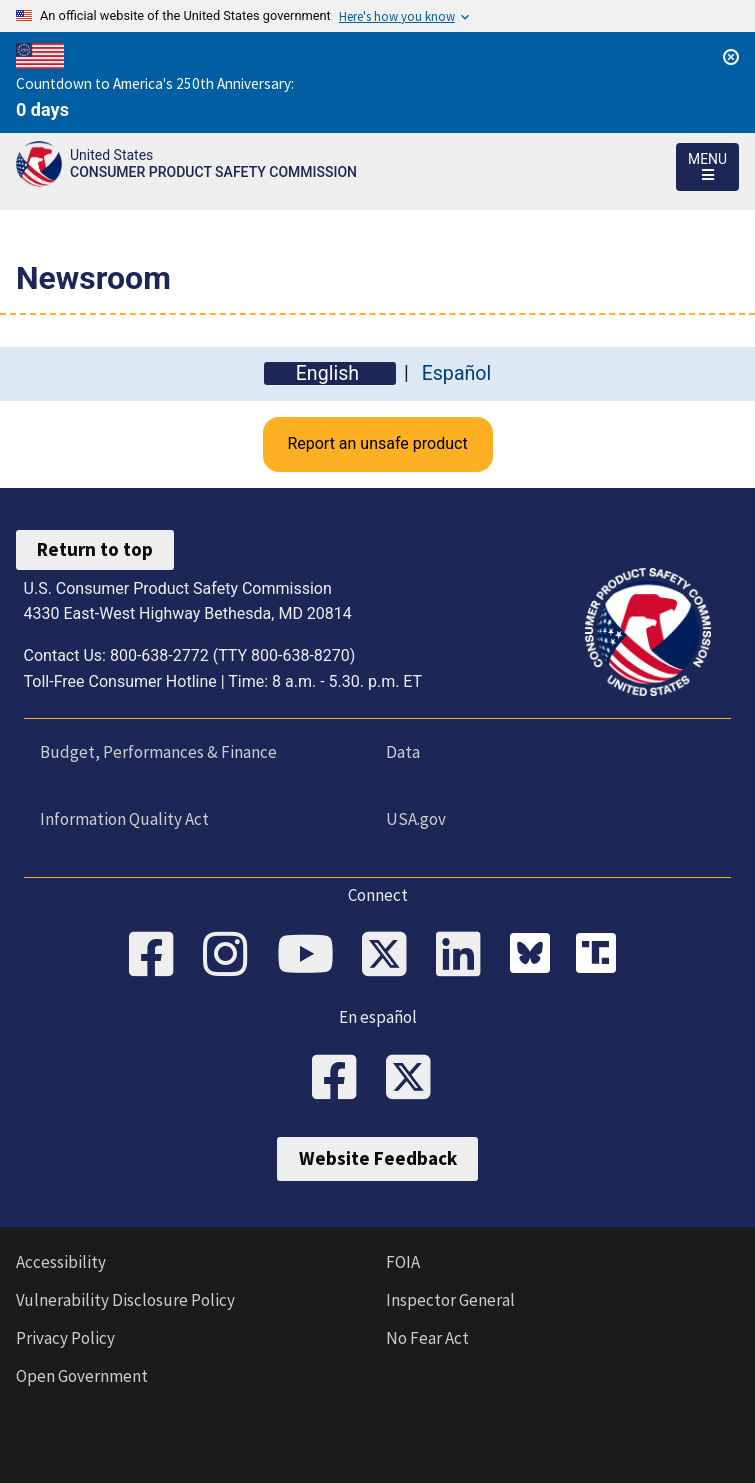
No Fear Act (427, 1338)
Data (403, 752)
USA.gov (416, 819)
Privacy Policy (65, 1338)
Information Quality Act (124, 819)
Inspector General (450, 1300)
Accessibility (61, 1262)
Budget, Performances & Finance (158, 752)
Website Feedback (378, 1158)
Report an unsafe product (377, 443)
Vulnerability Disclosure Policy (125, 1300)
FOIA (403, 1262)
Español (457, 373)
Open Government (82, 1376)
